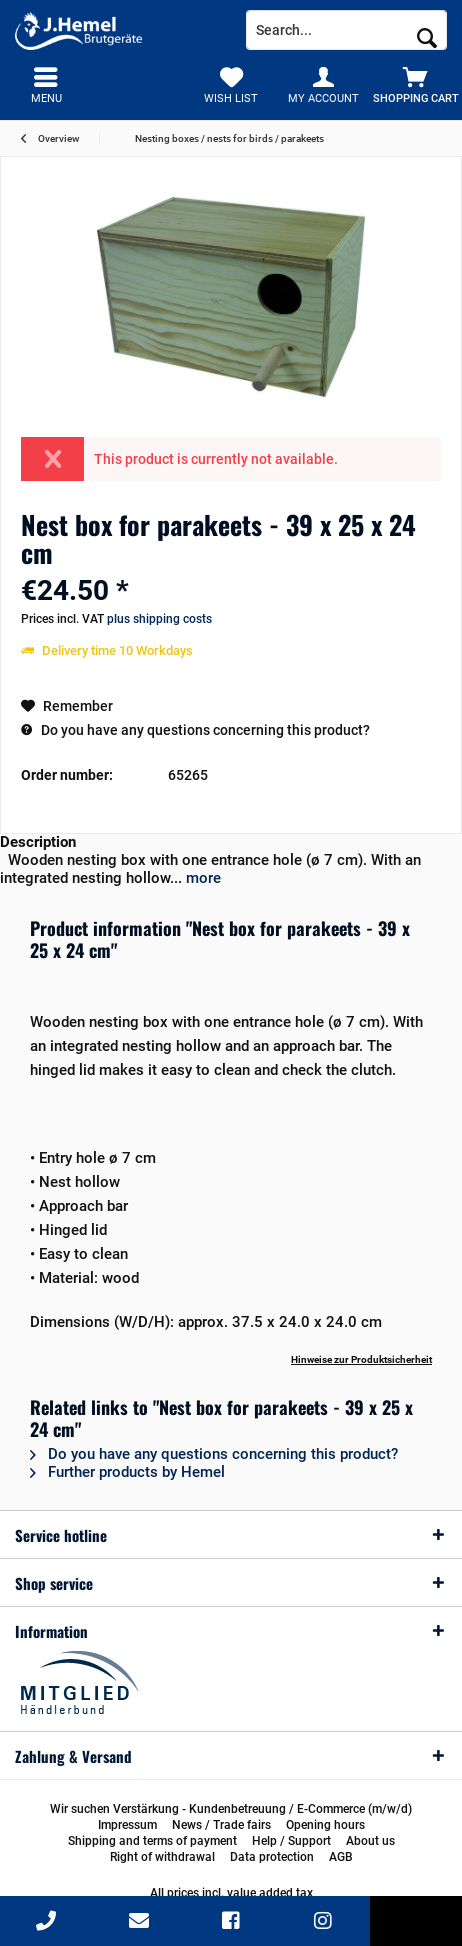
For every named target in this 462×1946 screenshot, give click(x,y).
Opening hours (325, 1825)
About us (370, 1841)
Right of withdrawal (162, 1857)
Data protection (272, 1857)
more (201, 878)
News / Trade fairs (221, 1825)
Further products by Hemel (127, 1472)
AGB (341, 1857)
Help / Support (291, 1841)
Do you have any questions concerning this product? (195, 730)
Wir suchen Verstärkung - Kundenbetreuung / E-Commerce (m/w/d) (231, 1809)
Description (38, 842)
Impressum (127, 1825)
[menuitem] (416, 85)
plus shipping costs (159, 619)
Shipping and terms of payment (152, 1841)
